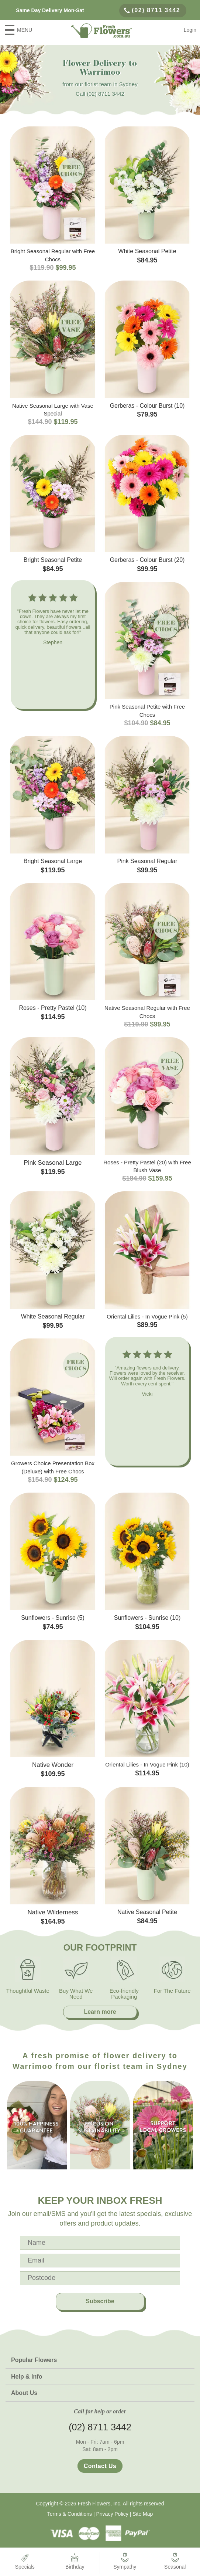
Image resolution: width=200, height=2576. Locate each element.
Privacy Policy (112, 2514)
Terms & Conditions (69, 2514)
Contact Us (100, 2466)
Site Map (142, 2514)
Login (190, 30)
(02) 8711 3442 (152, 10)
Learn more (100, 2012)
